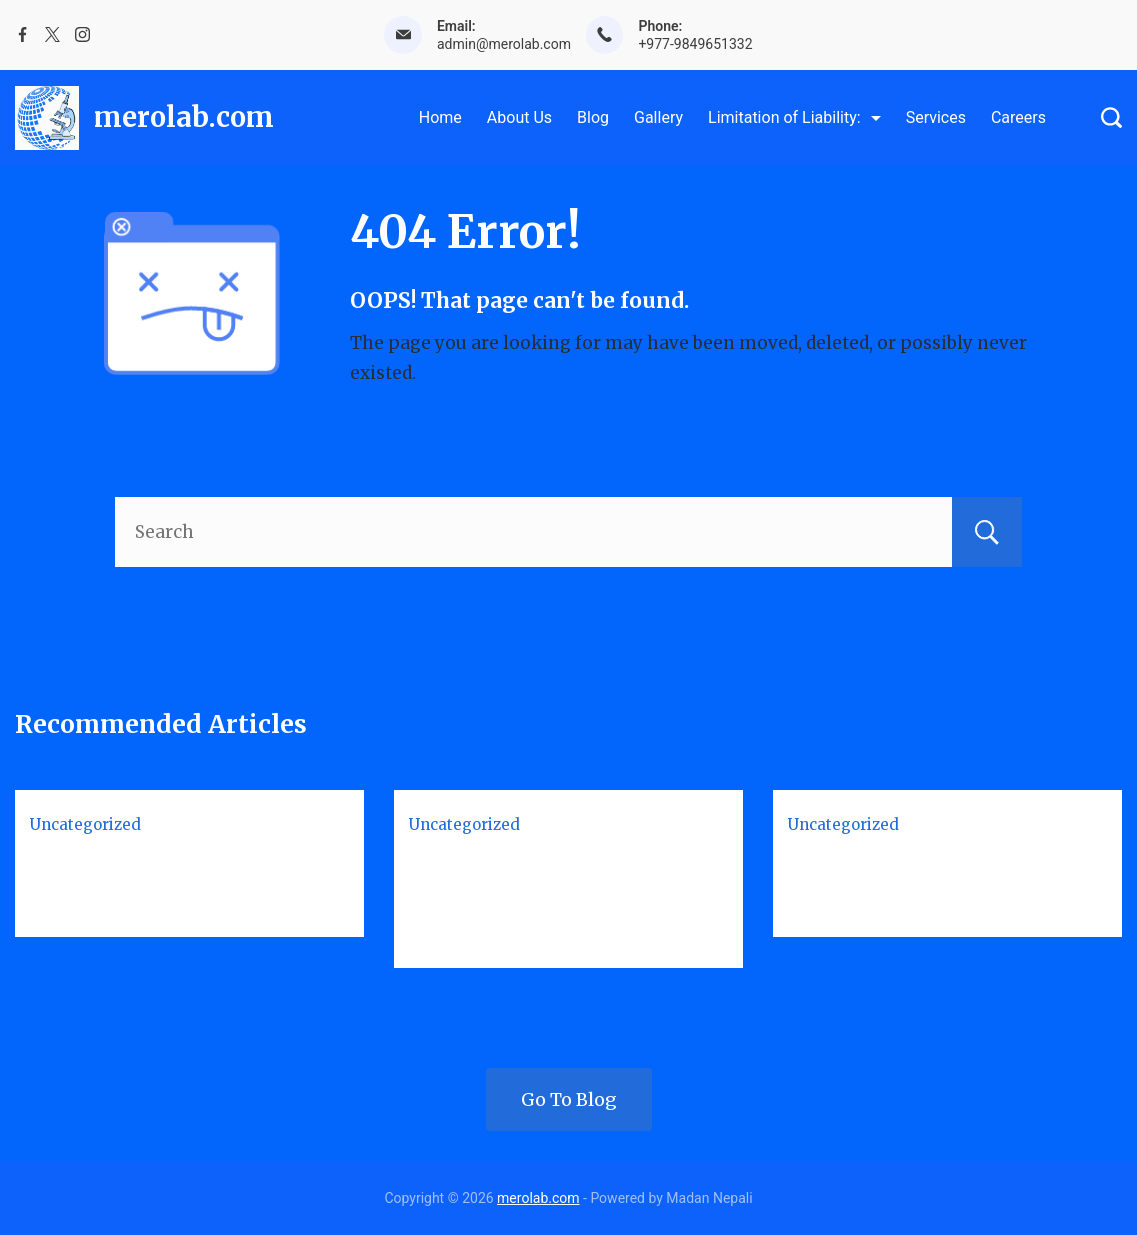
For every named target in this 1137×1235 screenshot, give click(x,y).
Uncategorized (85, 824)
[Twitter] (52, 34)
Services (936, 117)
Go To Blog (569, 1099)
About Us (519, 117)
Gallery (658, 117)
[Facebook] (22, 34)
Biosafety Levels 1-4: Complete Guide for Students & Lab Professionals (563, 895)
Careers (1018, 117)
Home (440, 117)
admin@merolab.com (504, 44)
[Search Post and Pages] (1111, 117)
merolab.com (184, 117)
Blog (593, 117)
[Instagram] (82, 34)
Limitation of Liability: (794, 117)
